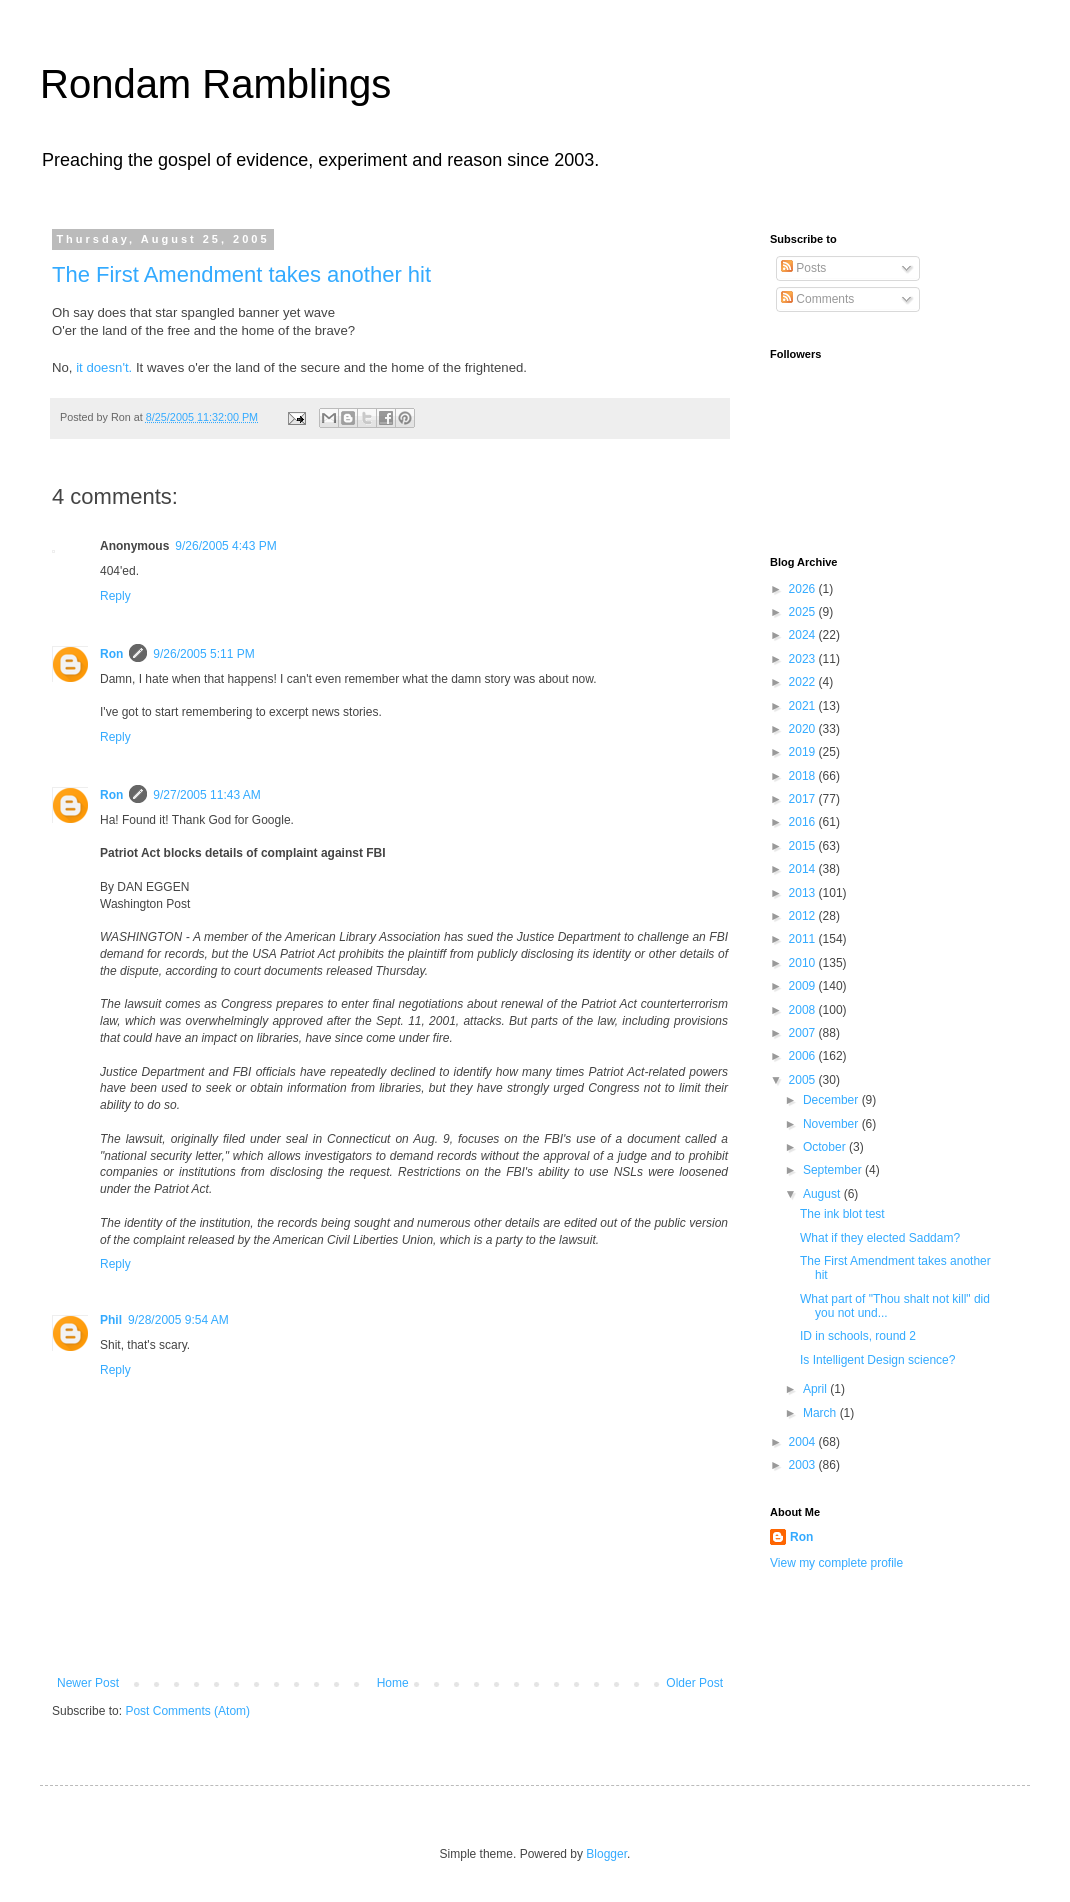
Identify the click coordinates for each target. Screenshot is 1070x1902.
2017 (804, 799)
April (816, 1389)
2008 (804, 1010)
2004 (804, 1442)
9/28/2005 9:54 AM (178, 1320)
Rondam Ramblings (215, 84)
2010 (804, 963)
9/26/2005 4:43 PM (225, 546)
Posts (803, 268)
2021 (804, 706)
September (834, 1170)
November (832, 1124)
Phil (111, 1320)
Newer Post (88, 1683)
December (832, 1100)
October (826, 1147)
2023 (804, 659)
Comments (817, 299)
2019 (804, 752)
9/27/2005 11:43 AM (206, 795)
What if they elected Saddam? (880, 1238)
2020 (804, 729)
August (823, 1194)
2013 (804, 893)
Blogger (606, 1854)
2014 (804, 869)
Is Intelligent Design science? (877, 1360)
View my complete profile (836, 1563)
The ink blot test (842, 1214)
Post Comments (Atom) (187, 1711)
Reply (115, 596)
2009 (804, 986)
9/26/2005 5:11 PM (203, 654)
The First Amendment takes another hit (241, 274)
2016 (804, 822)
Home (393, 1683)
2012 (804, 916)
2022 (804, 682)
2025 (804, 612)
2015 (804, 846)
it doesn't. (104, 367)
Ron (111, 654)
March (821, 1413)
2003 (804, 1465)
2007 (804, 1033)
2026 (804, 589)
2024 (804, 635)
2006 (804, 1056)
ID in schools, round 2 (858, 1336)
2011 (804, 939)
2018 (804, 776)
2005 (804, 1080)
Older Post (694, 1683)
